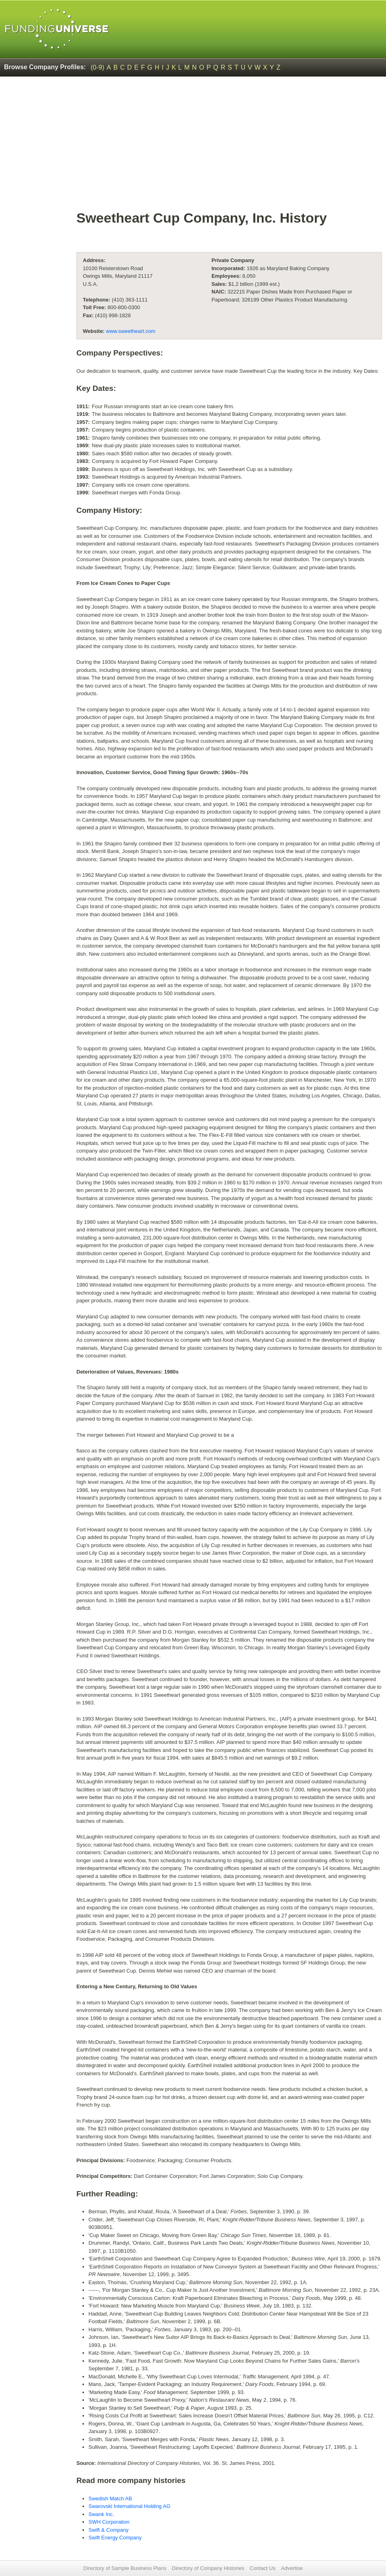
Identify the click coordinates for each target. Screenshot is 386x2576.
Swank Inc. (101, 2514)
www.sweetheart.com (131, 331)
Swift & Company (108, 2530)
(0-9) (98, 67)
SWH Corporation (108, 2522)
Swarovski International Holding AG (129, 2506)
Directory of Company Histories (208, 2568)
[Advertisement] (229, 147)
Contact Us (262, 2568)
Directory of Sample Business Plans (124, 2568)
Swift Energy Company (115, 2538)
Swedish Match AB (110, 2498)
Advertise (292, 2568)
